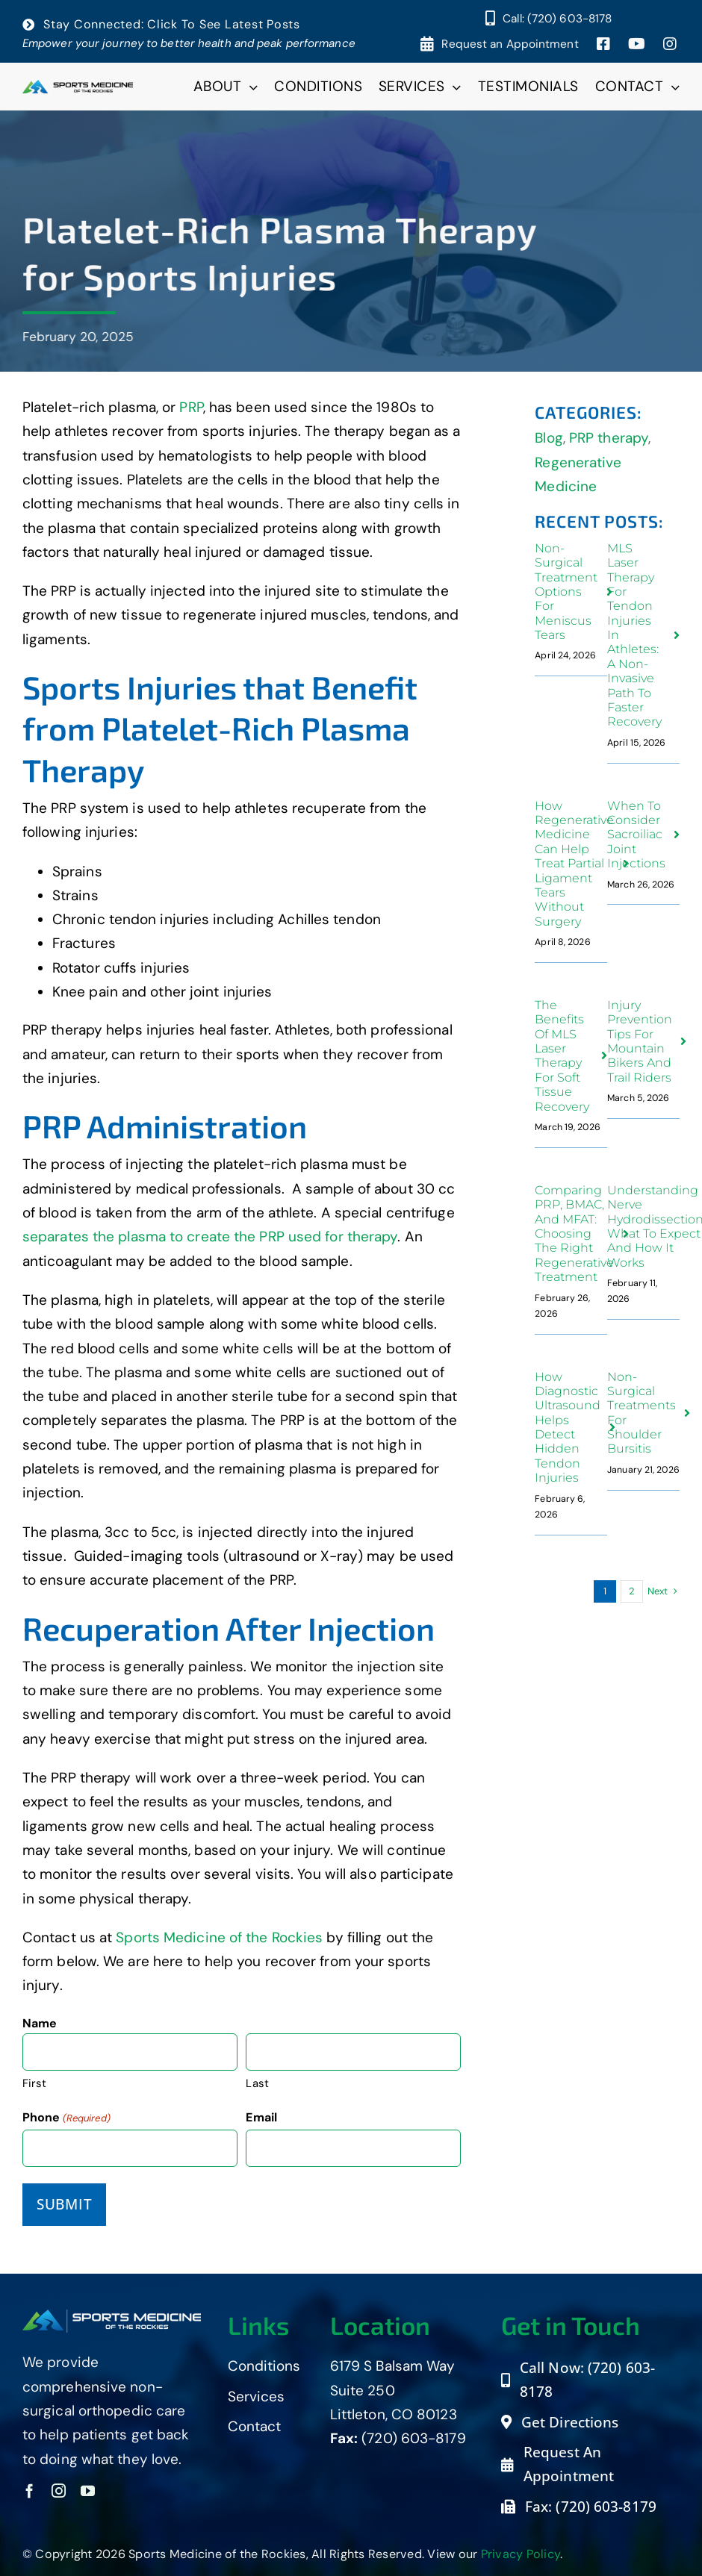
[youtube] (88, 2490)
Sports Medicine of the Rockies (219, 1937)
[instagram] (59, 2490)
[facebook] (29, 2490)
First (34, 2083)
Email (261, 2117)
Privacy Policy (521, 2554)
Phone (66, 2118)
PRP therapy (608, 437)
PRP (190, 407)
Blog (548, 437)
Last (257, 2083)
